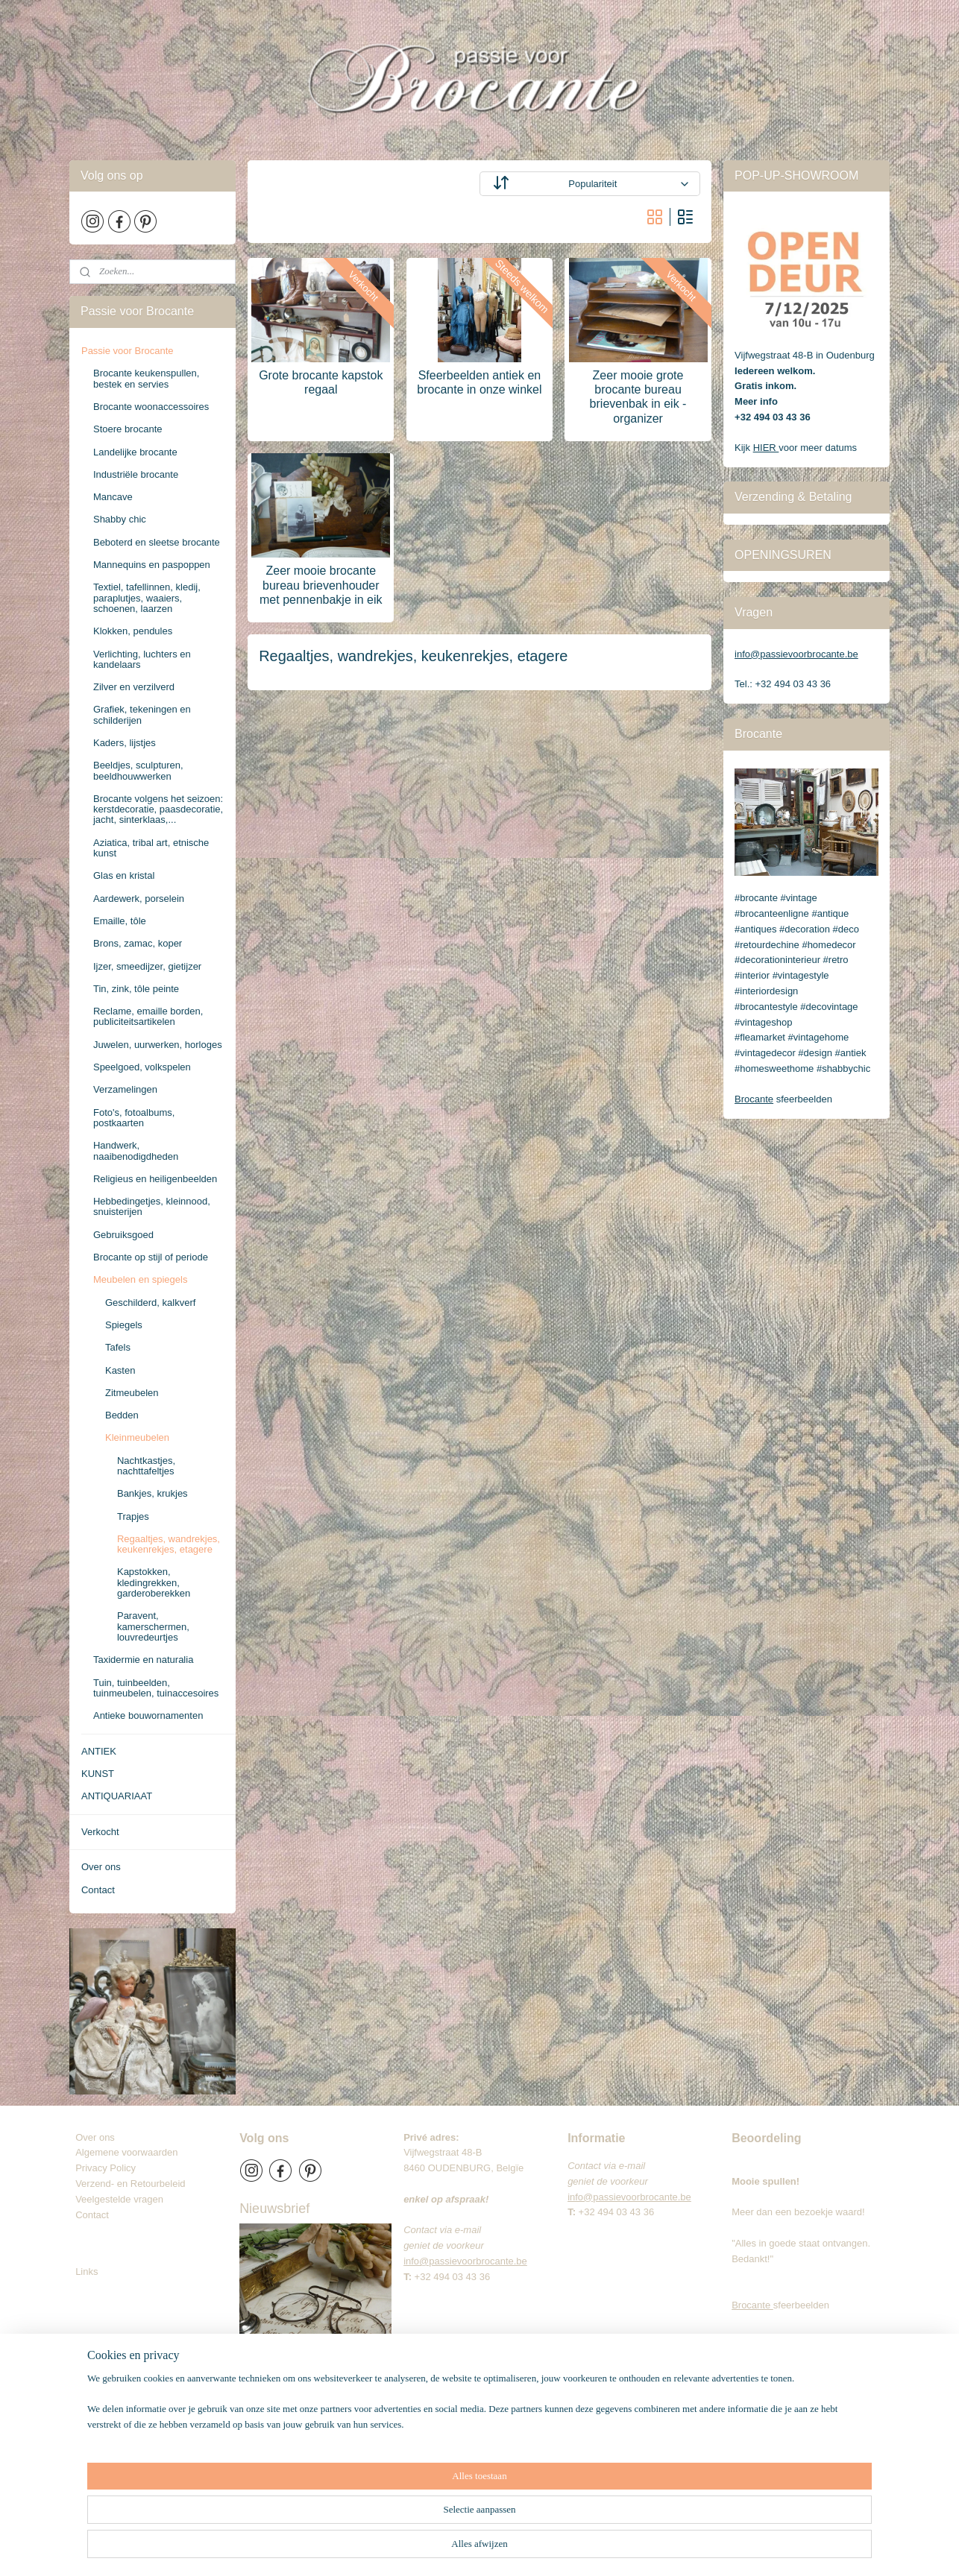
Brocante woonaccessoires (151, 406)
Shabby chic (119, 519)
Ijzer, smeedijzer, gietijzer (147, 966)
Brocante (754, 1099)
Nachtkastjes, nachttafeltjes (146, 1466)
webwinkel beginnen (542, 2548)
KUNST (97, 1773)
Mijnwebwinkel (658, 2548)
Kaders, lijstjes (124, 742)
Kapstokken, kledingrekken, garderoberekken (153, 1582)
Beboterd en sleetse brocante (156, 542)
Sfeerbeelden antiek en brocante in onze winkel (479, 382)
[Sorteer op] (589, 183)
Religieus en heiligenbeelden (155, 1178)
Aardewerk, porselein (138, 898)
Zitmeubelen (132, 1392)
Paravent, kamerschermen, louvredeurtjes (153, 1626)
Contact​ (97, 2214)
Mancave (113, 496)
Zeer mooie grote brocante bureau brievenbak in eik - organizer (638, 397)
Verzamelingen (125, 1089)
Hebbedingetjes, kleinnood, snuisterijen (151, 1206)
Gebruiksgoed (123, 1234)
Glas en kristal (123, 875)
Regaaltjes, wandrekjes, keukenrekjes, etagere (168, 1544)
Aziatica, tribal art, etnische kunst (151, 848)
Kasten (120, 1370)
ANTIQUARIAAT (116, 1796)
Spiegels (123, 1324)
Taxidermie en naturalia (143, 1659)
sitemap (467, 2548)
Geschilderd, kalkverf (150, 1302)
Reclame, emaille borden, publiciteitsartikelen (148, 1016)
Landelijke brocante (135, 452)
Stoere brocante (128, 429)
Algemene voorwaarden (126, 2152)
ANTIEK (98, 1751)
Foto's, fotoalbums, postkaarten (133, 1117)
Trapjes (133, 1516)
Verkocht (100, 1831)
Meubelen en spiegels (140, 1279)
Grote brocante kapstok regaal (321, 382)
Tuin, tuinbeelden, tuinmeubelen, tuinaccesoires (155, 1688)
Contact (98, 1889)
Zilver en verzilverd (133, 686)
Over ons (101, 1866)
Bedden (122, 1415)
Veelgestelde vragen (119, 2199)
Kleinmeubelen (137, 1437)
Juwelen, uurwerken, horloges (157, 1044)
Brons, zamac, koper (137, 943)
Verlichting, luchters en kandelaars (142, 659)
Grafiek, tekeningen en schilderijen (142, 714)
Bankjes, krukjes (152, 1493)
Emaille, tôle (119, 920)
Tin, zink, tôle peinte (136, 988)
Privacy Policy (105, 2168)
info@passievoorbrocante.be (796, 654)
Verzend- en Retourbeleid (130, 2183)
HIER (766, 447)
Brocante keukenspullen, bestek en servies (146, 378)
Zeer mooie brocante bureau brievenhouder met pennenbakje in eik (321, 584)
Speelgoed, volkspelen (142, 1067)
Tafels (118, 1347)
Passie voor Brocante (127, 350)
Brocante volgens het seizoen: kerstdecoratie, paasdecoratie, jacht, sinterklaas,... (158, 809)
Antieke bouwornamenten (148, 1715)
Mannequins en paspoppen (151, 564)
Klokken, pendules (132, 631)
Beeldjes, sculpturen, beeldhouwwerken (138, 770)
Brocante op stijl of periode (150, 1257)
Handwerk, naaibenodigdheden (135, 1150)
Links (86, 2271)
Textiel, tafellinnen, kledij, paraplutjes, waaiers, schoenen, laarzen (147, 597)
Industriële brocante (135, 474)
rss (494, 2548)
